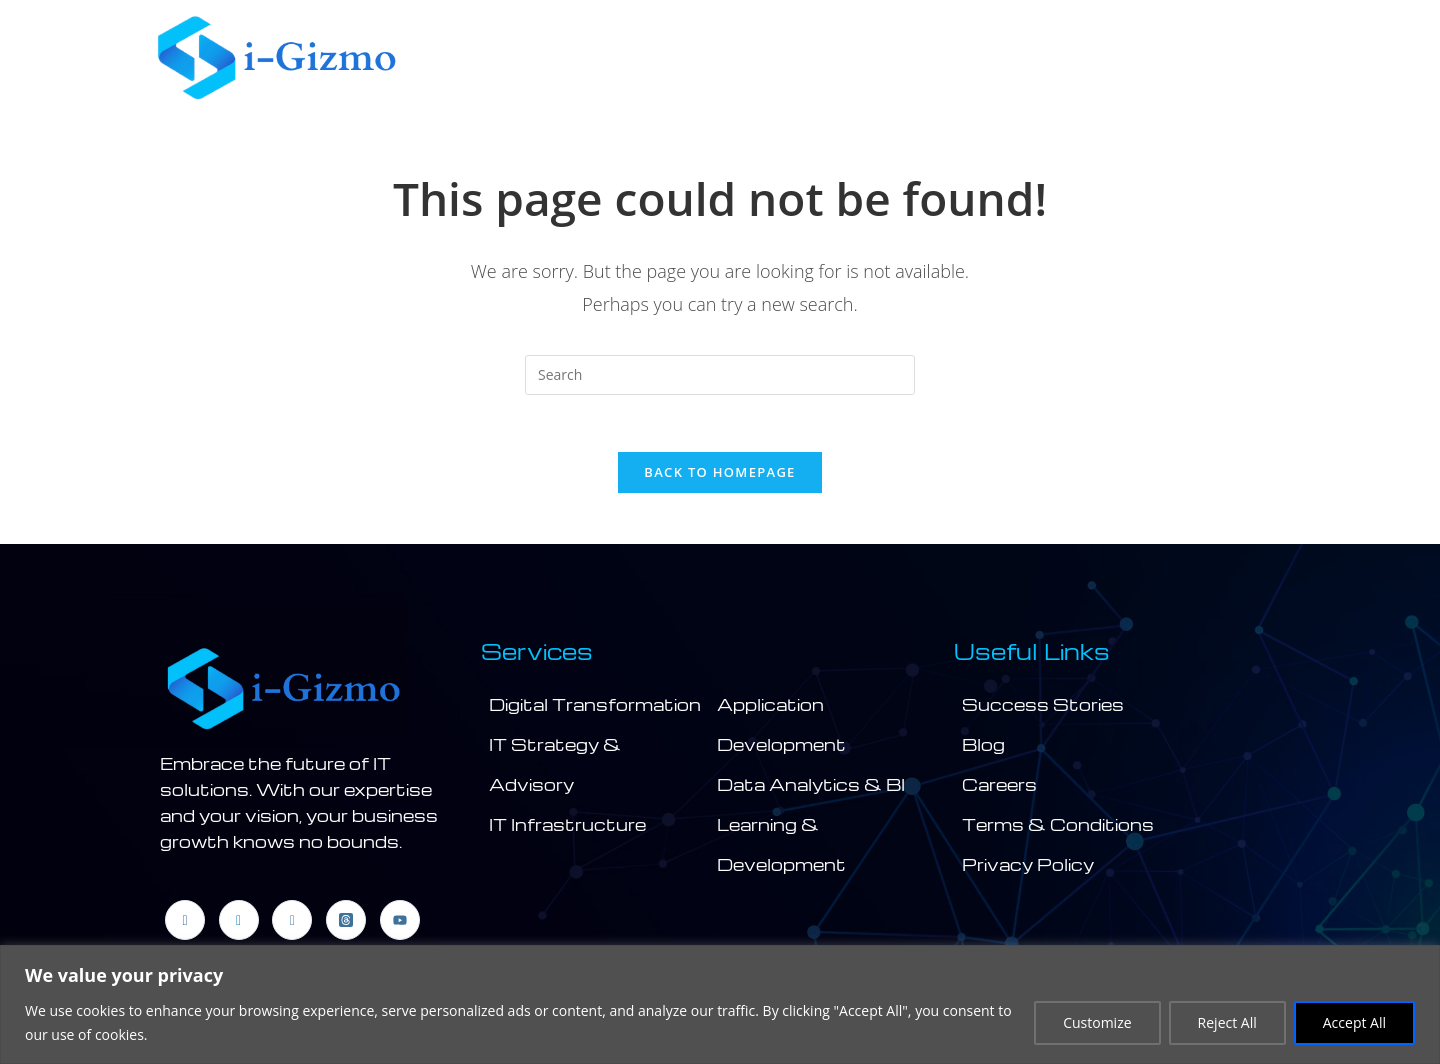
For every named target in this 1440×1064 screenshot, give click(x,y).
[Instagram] (292, 923)
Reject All (1227, 1022)
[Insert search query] (720, 375)
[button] (653, 58)
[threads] (346, 923)
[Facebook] (185, 923)
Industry (916, 57)
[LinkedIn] (239, 923)
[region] (720, 1004)
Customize (1097, 1022)
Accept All (1354, 1022)
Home (535, 57)
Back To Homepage (719, 476)
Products (1050, 57)
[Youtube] (400, 923)
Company (648, 57)
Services (785, 57)
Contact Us (1202, 57)
